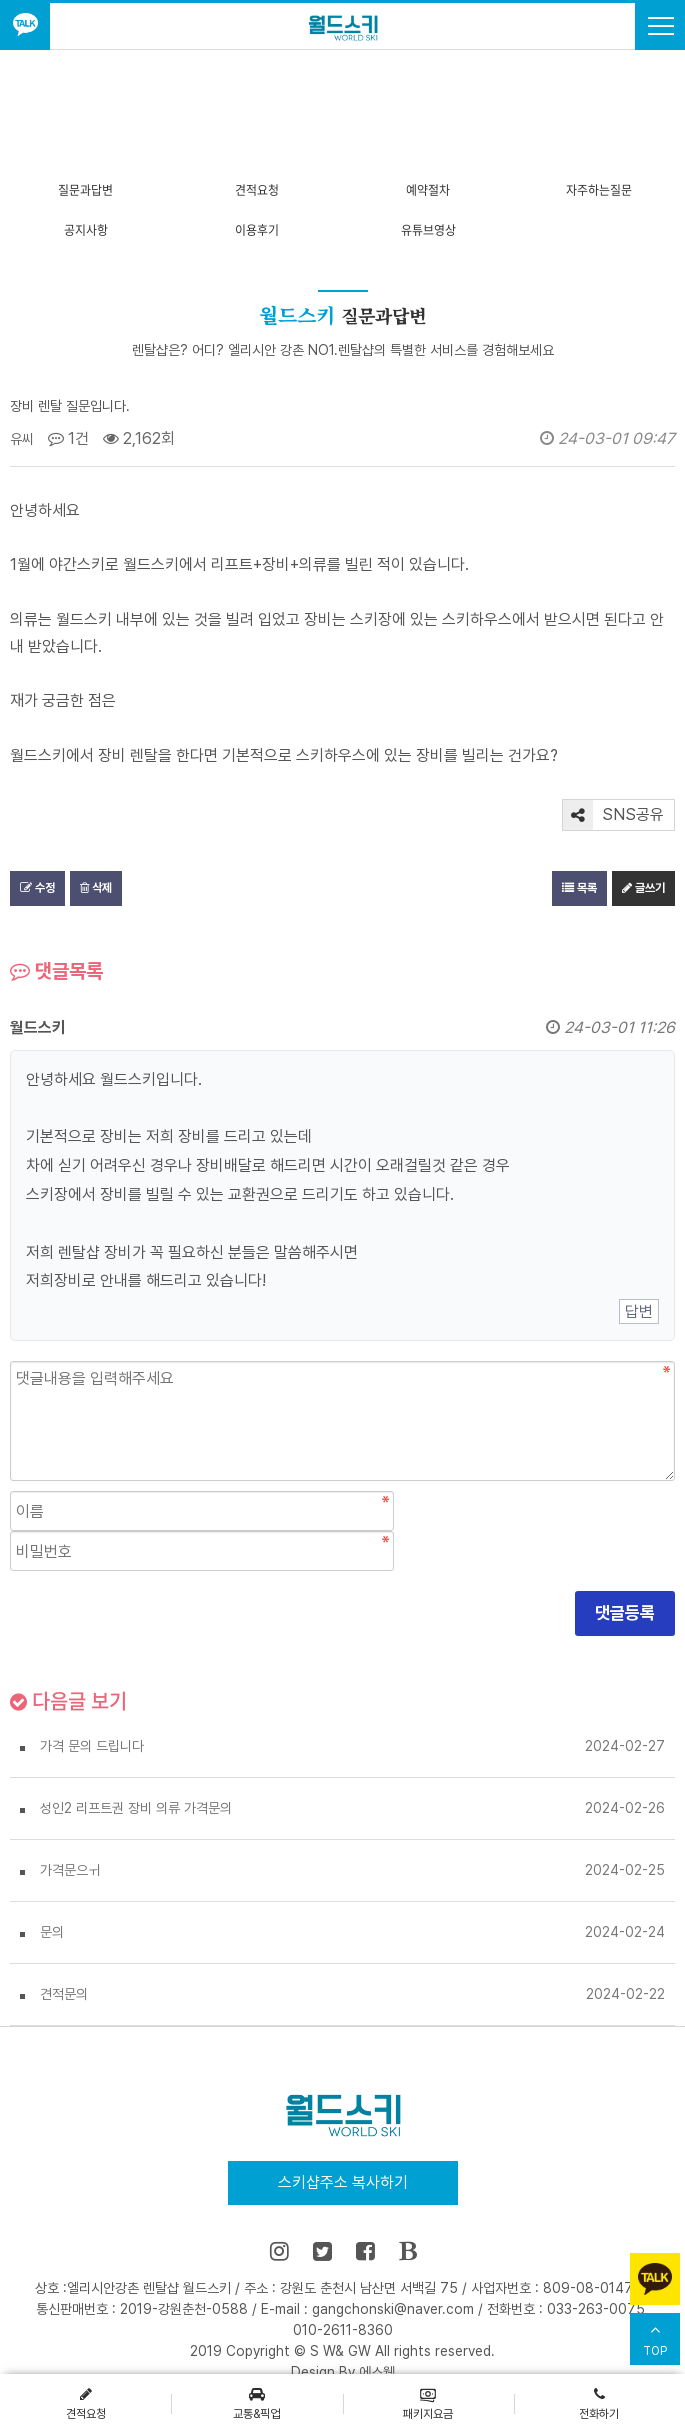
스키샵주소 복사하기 (343, 2182)
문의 (52, 1932)
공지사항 (86, 230)
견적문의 (64, 1994)
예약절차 (428, 190)
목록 (579, 888)
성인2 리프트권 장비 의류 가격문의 (136, 1808)
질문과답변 (85, 190)
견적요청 (257, 190)
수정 (37, 888)
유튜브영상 (428, 230)
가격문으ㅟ (70, 1870)
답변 (639, 1311)
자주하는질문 (599, 190)
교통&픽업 (256, 2402)
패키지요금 (428, 2402)
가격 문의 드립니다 (92, 1746)
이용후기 (257, 230)
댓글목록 (56, 971)
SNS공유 (613, 815)
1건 (68, 438)
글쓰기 (643, 888)
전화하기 (599, 2402)
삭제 (96, 888)
